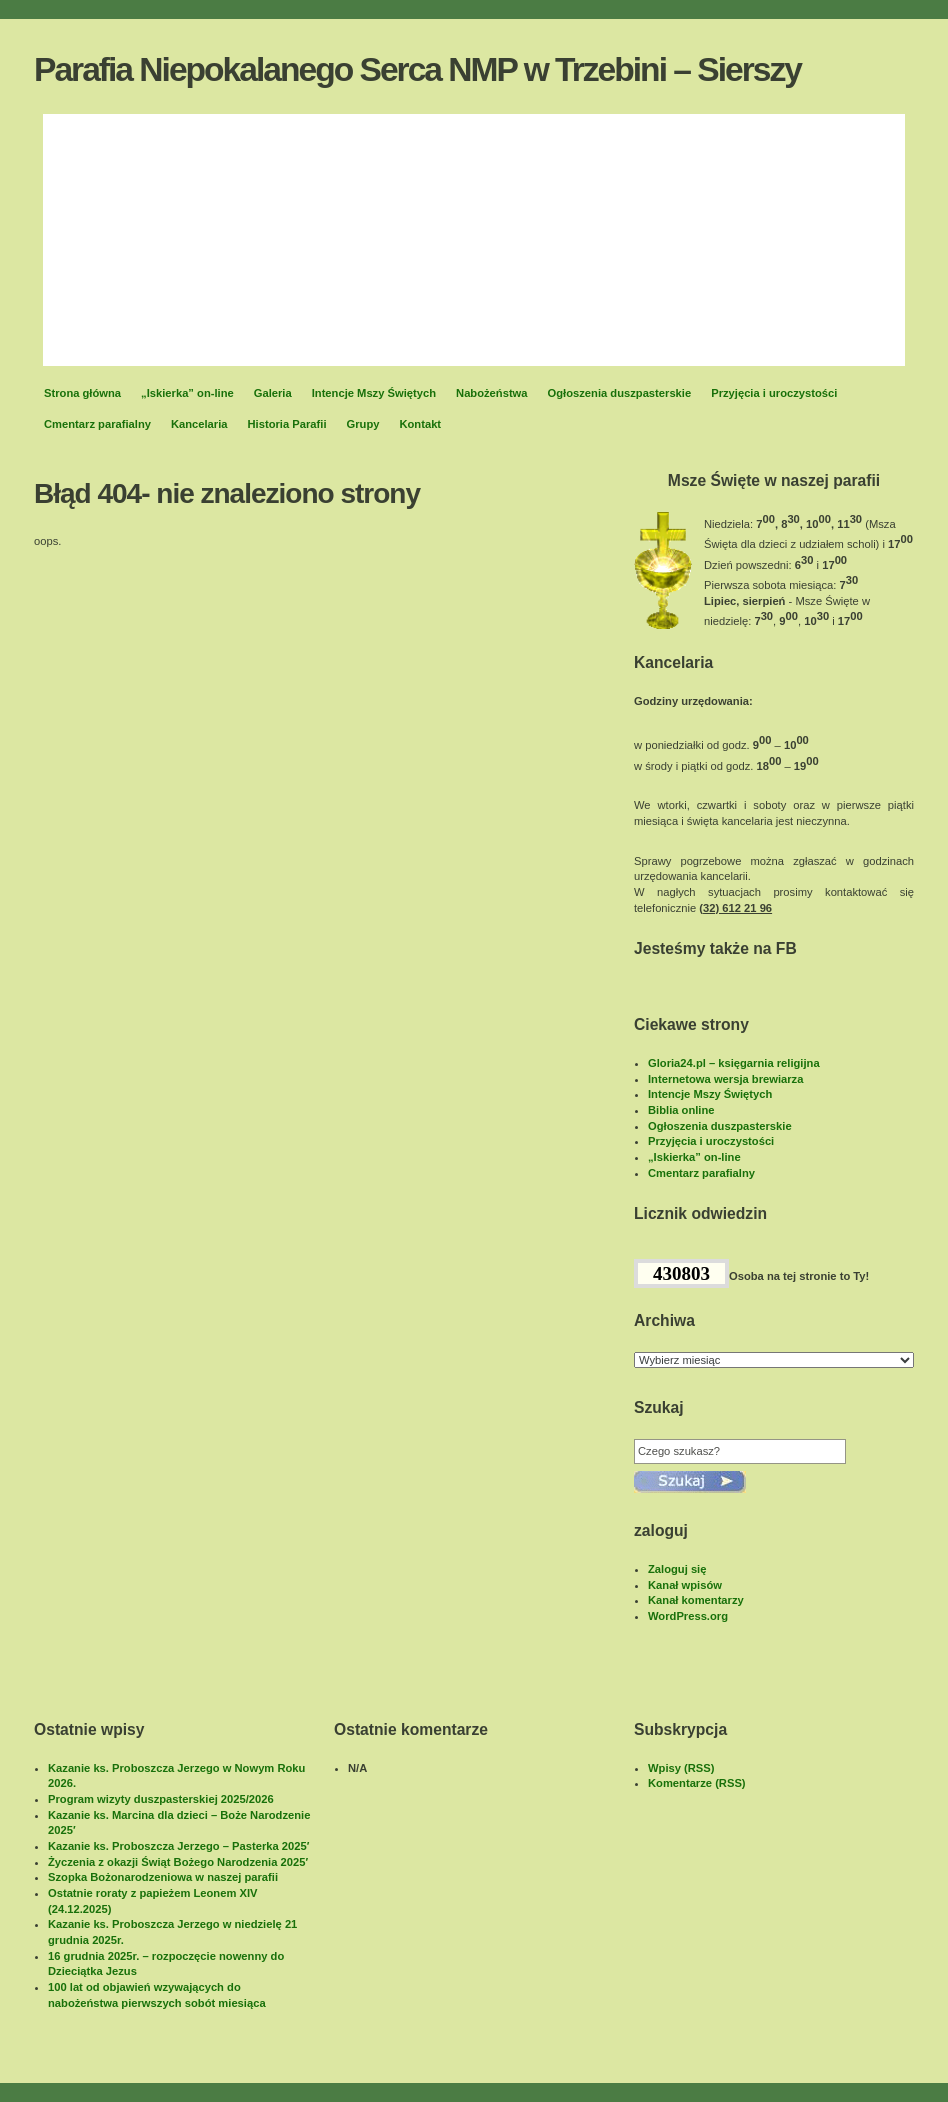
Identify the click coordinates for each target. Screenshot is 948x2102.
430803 (681, 1273)
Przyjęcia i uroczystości (774, 393)
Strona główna (82, 393)
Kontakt (420, 424)
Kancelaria (199, 424)
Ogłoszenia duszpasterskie (620, 393)
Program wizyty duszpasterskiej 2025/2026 (161, 1799)
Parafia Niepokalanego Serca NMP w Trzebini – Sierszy (417, 69)
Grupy (363, 424)
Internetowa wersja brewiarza (725, 1079)
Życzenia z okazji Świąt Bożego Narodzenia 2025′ (178, 1862)
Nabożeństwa (492, 393)
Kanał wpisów (685, 1585)
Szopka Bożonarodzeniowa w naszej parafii (163, 1877)
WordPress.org (688, 1616)
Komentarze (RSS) (697, 1783)
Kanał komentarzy (696, 1600)
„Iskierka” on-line (187, 393)
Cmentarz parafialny (97, 424)
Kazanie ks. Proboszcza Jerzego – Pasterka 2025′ (178, 1846)
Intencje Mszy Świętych (374, 393)
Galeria (273, 393)
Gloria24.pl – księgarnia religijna (734, 1063)
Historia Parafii (287, 424)
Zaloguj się (677, 1569)
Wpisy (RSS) (681, 1768)
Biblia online (681, 1110)
